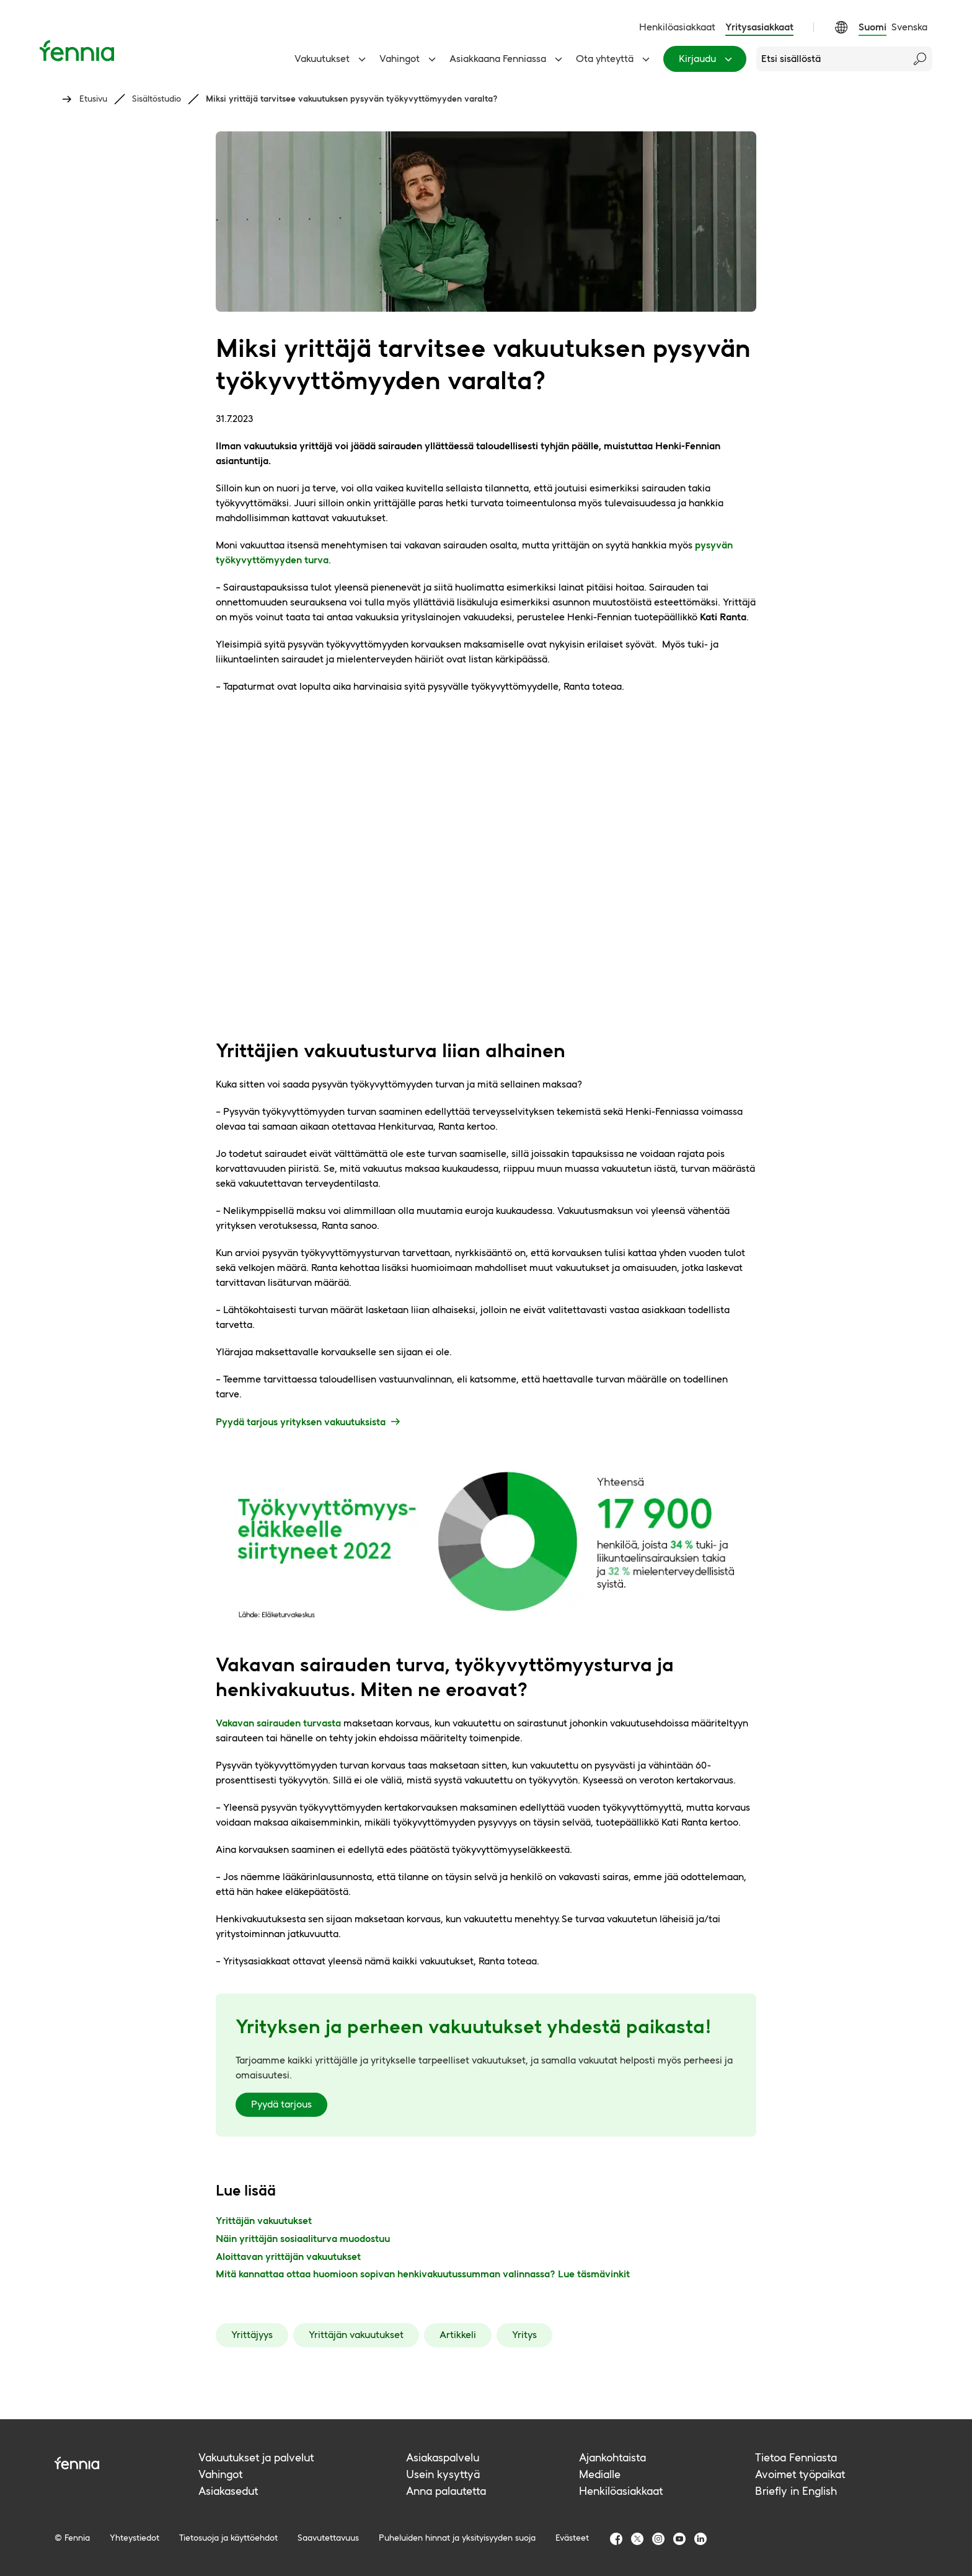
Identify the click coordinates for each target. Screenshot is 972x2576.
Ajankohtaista (612, 2457)
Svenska (909, 27)
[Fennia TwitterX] (637, 2538)
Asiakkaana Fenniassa (507, 58)
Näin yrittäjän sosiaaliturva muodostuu (303, 2238)
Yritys (524, 2335)
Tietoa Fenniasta (796, 2457)
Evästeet (572, 2538)
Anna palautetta (446, 2490)
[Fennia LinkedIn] (700, 2538)
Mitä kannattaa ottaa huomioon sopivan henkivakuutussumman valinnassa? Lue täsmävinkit (423, 2274)
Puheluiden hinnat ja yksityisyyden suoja (457, 2538)
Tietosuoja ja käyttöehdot (228, 2538)
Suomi (872, 27)
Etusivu (93, 98)
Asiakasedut (228, 2490)
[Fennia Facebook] (616, 2538)
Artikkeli (458, 2335)
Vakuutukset (331, 58)
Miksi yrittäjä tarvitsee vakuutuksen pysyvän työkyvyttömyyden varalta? (352, 98)
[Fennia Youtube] (679, 2538)
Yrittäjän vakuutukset (264, 2221)
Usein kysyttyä (443, 2474)
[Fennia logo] (126, 2463)
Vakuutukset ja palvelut (256, 2457)
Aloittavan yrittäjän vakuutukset (288, 2256)
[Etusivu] (77, 50)
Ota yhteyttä (614, 58)
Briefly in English (796, 2490)
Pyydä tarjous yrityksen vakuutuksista (309, 1421)
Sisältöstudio (156, 98)
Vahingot (409, 58)
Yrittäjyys (252, 2335)
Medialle (600, 2474)
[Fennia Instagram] (658, 2538)
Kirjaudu (707, 58)
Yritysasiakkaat (759, 27)
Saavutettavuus (328, 2538)
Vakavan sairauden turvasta (278, 1723)
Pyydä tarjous (281, 2104)
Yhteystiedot (134, 2538)
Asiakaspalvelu (442, 2457)
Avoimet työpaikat (800, 2474)
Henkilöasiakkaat (677, 27)
